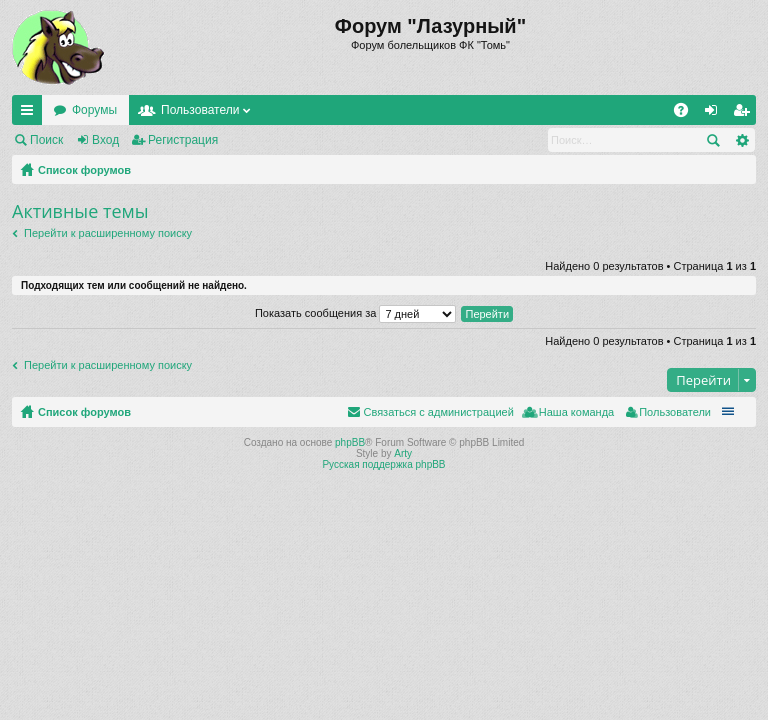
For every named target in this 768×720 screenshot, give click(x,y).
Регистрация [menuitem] (745, 114)
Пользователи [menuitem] (675, 412)
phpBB (350, 442)
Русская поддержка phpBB (383, 464)
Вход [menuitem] (715, 114)
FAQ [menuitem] (687, 114)
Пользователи (200, 110)
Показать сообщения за (355, 313)
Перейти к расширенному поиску (108, 233)
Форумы (94, 110)
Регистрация (183, 140)
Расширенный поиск (741, 140)
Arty (403, 453)
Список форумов (84, 170)
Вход (105, 140)
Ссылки (31, 114)
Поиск (46, 140)
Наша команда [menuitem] (576, 412)
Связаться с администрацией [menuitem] (438, 412)
